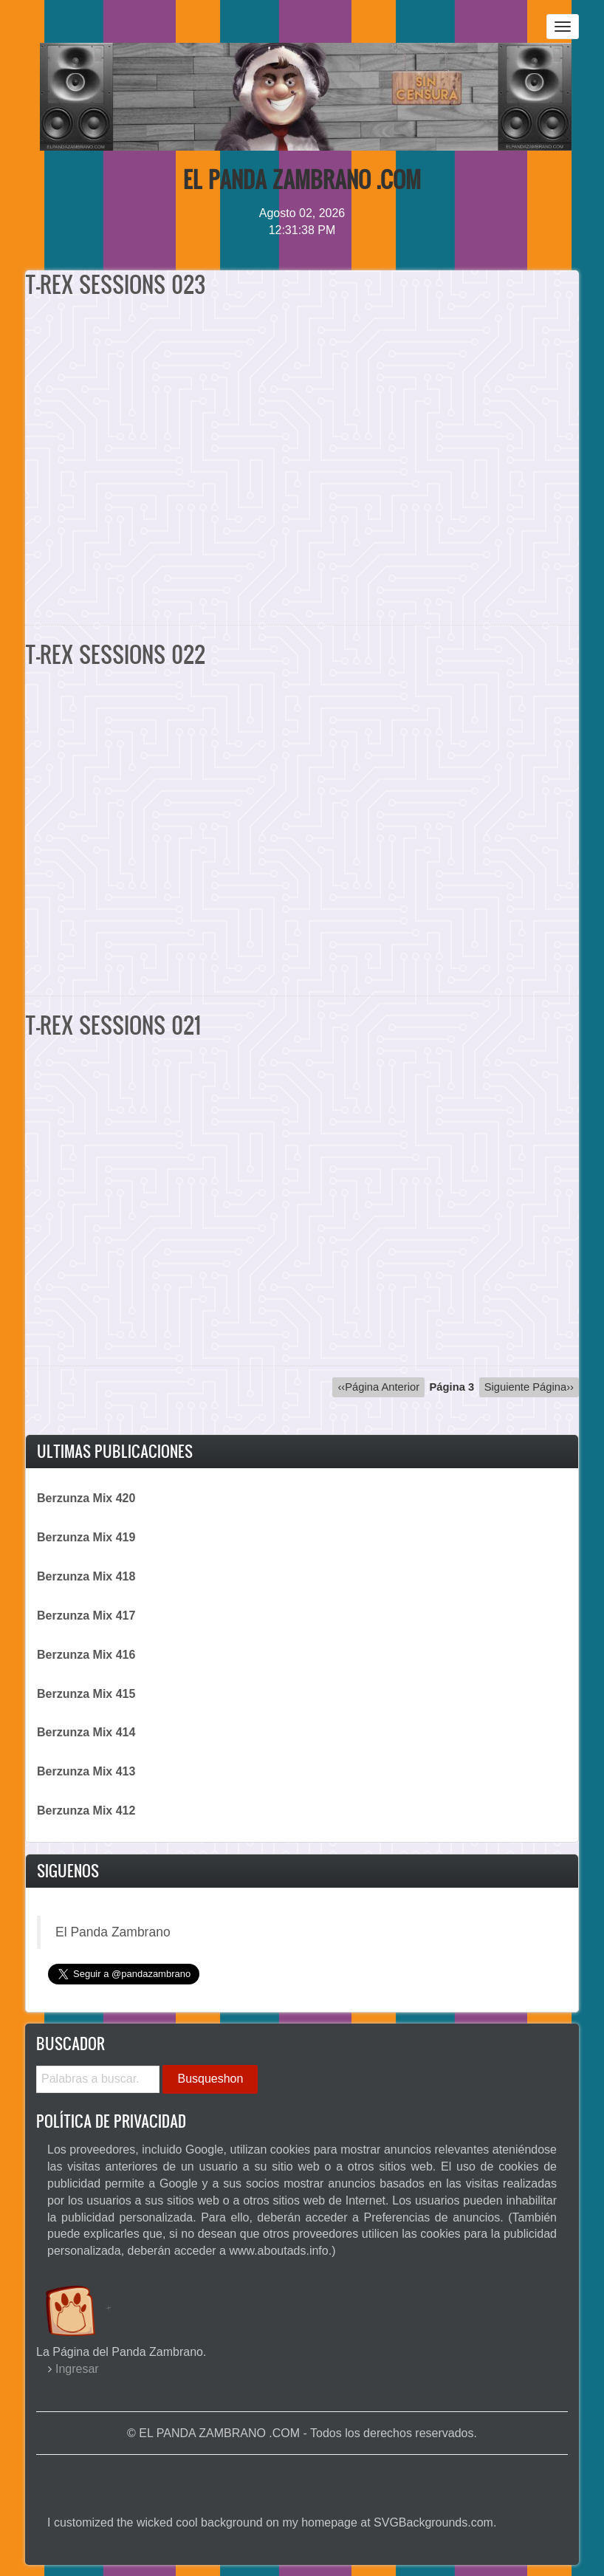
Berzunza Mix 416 (86, 1654)
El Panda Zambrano (113, 1932)
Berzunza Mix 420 (86, 1498)
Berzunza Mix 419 (86, 1537)
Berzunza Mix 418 (86, 1576)
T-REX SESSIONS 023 (115, 284)
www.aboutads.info (278, 2250)
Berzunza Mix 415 (86, 1694)
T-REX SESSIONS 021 (113, 1025)
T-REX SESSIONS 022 (115, 654)
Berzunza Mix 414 (86, 1732)
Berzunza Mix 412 (86, 1810)
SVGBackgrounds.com (433, 2522)
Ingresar (77, 2369)
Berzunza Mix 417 (86, 1615)
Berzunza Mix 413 (86, 1771)
